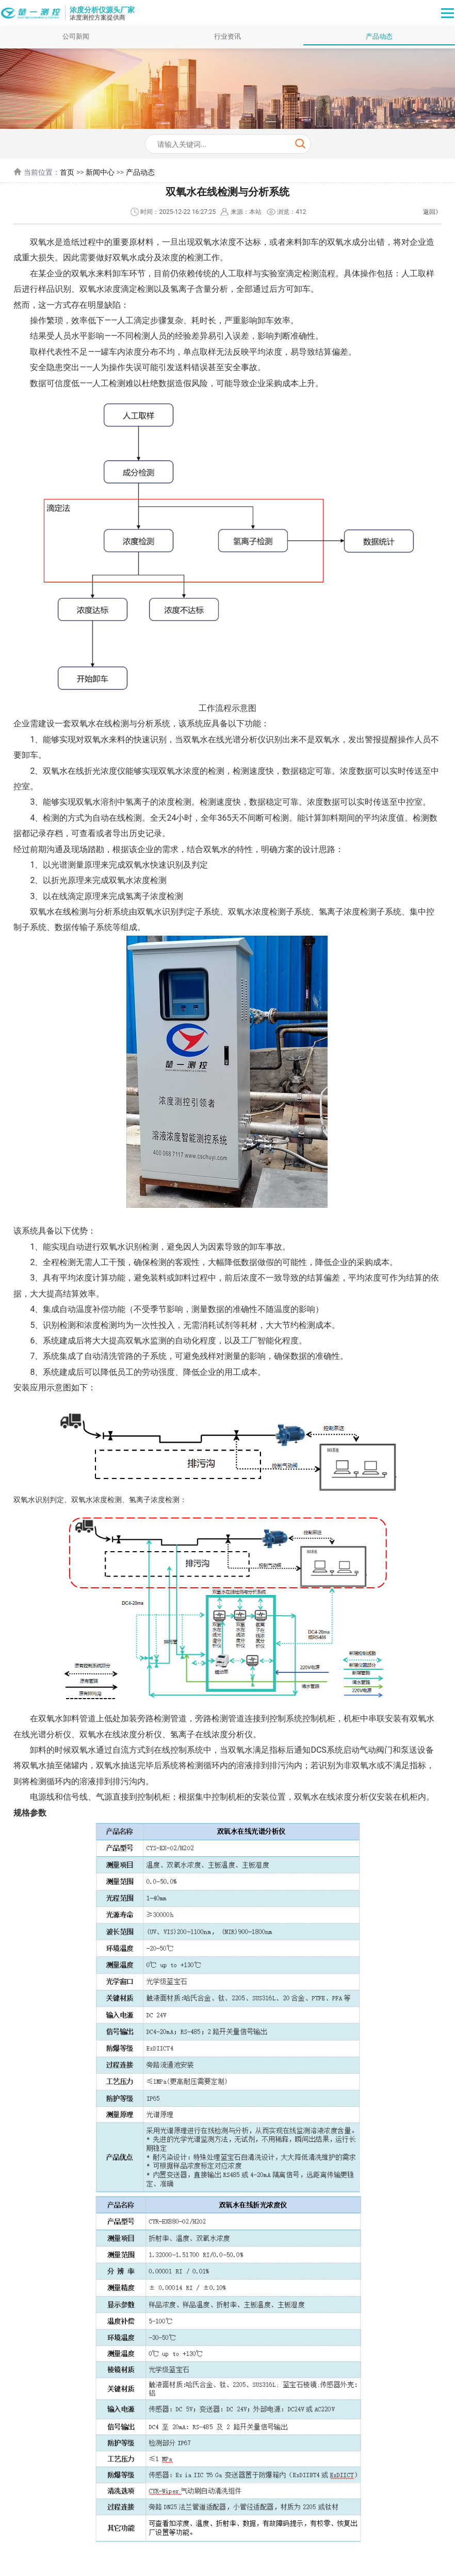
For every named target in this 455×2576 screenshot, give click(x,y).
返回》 (432, 211)
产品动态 (379, 36)
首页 (67, 172)
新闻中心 (100, 172)
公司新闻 (75, 36)
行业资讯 (227, 36)
